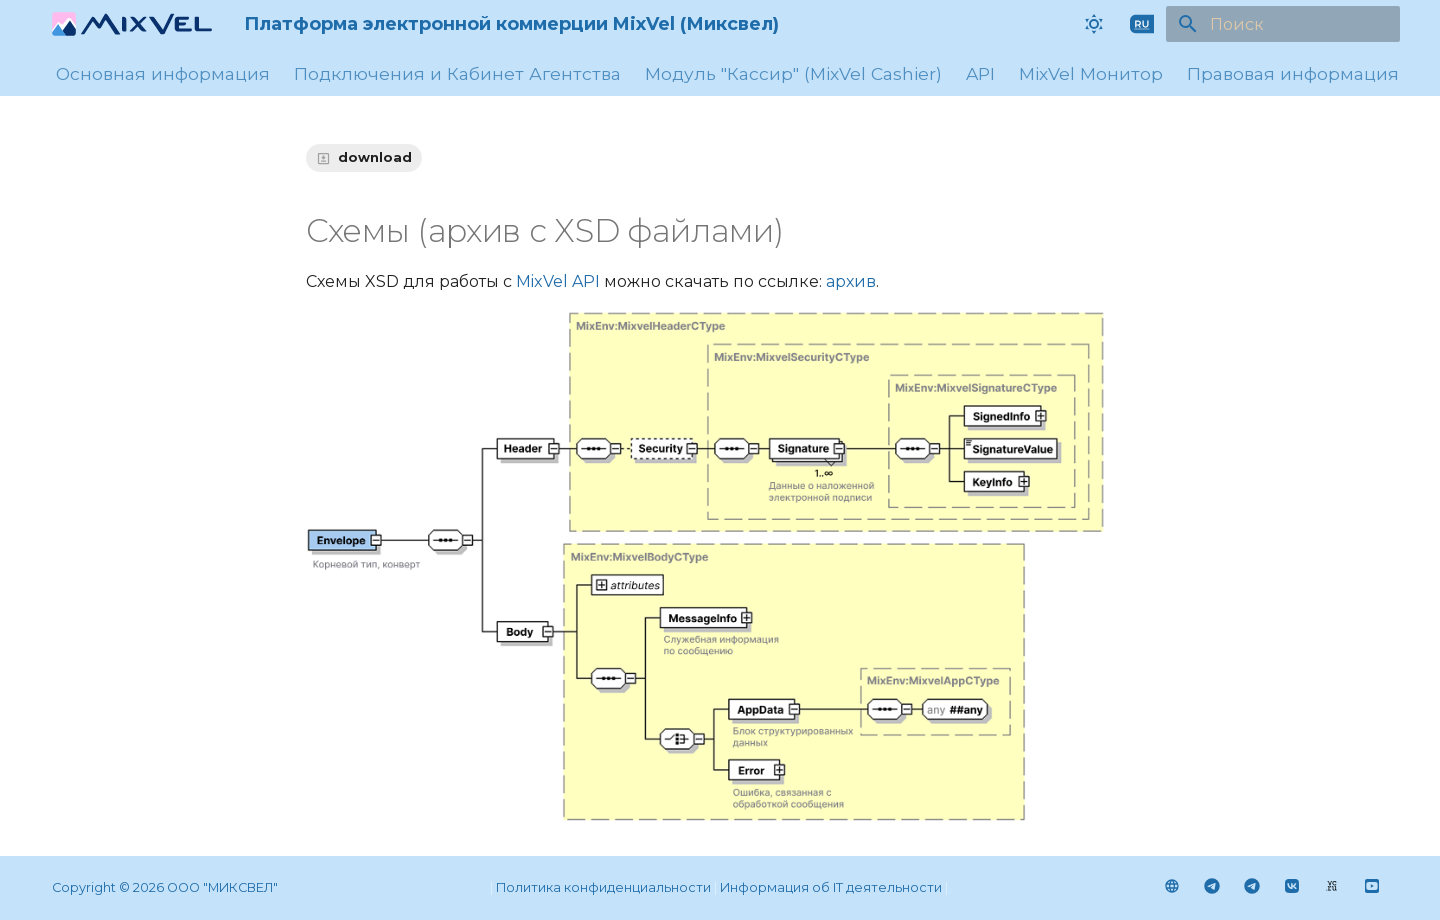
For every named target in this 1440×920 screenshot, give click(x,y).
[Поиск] (1283, 24)
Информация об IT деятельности (831, 887)
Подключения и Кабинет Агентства (457, 74)
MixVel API (558, 281)
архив (851, 281)
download (375, 157)
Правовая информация (1293, 74)
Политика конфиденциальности (603, 887)
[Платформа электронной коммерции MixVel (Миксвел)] (132, 24)
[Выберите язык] (1142, 24)
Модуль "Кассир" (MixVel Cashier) (793, 74)
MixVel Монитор (1091, 74)
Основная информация (163, 74)
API (980, 74)
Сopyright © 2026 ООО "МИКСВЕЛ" (165, 887)
